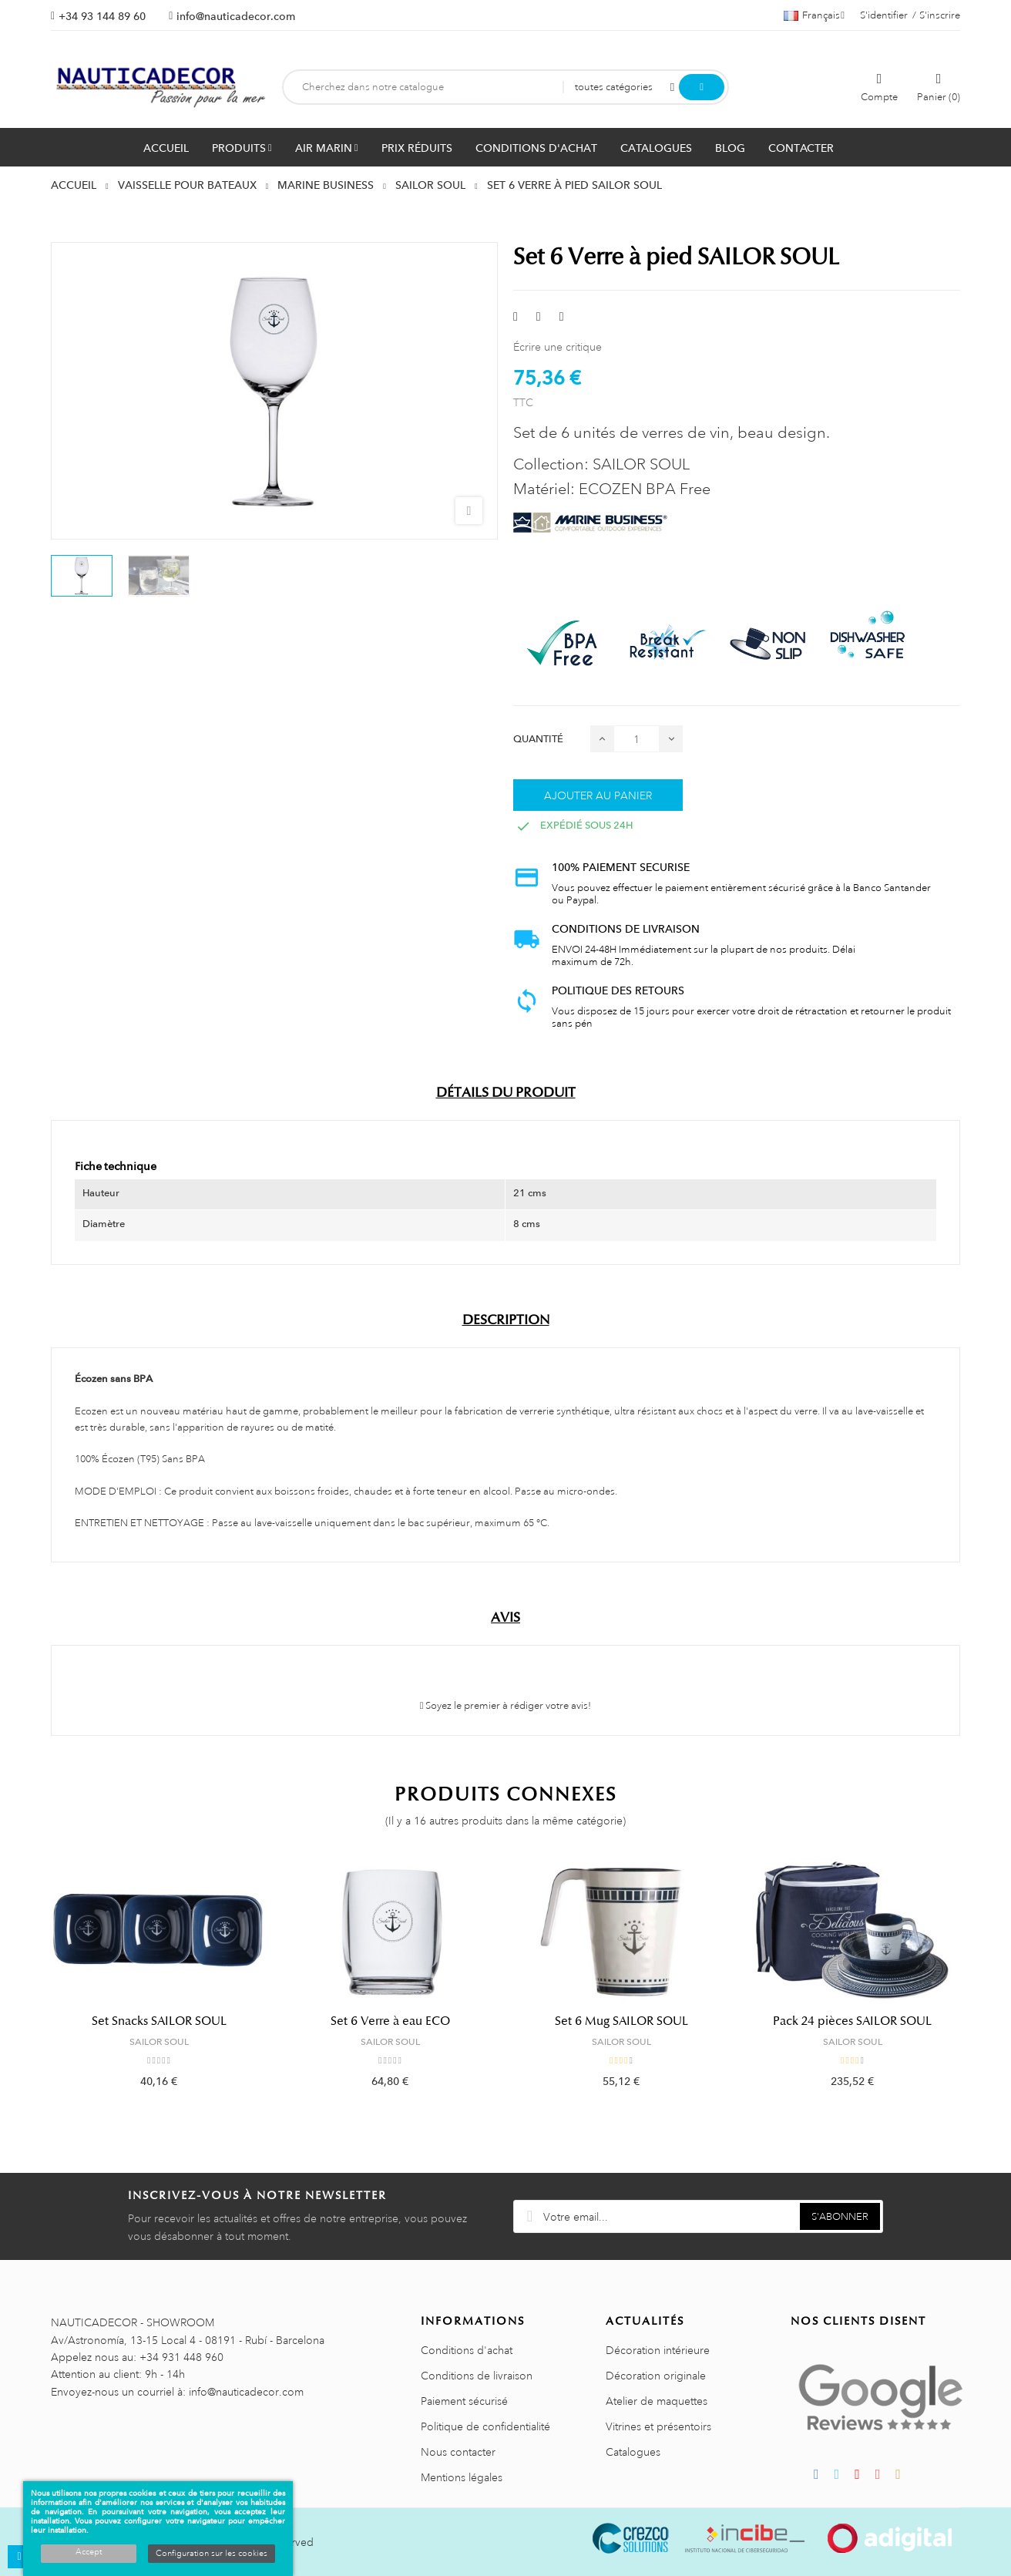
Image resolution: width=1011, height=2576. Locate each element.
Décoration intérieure (658, 2350)
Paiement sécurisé (464, 2401)
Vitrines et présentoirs (658, 2426)
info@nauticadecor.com (235, 16)
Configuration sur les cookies (211, 2553)
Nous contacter (458, 2452)
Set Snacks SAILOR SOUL (159, 2021)
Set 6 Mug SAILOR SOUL (621, 2021)
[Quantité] (636, 738)
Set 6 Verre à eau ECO (390, 2021)
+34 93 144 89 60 (102, 16)
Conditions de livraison (476, 2376)
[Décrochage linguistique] (814, 15)
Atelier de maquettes (656, 2401)
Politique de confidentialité (485, 2426)
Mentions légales (461, 2477)
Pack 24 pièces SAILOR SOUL (852, 2021)
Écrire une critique (557, 347)
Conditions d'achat (466, 2350)
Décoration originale (656, 2376)
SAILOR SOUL (159, 2041)
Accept (89, 2552)
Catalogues (633, 2452)
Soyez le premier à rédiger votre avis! (506, 1706)
